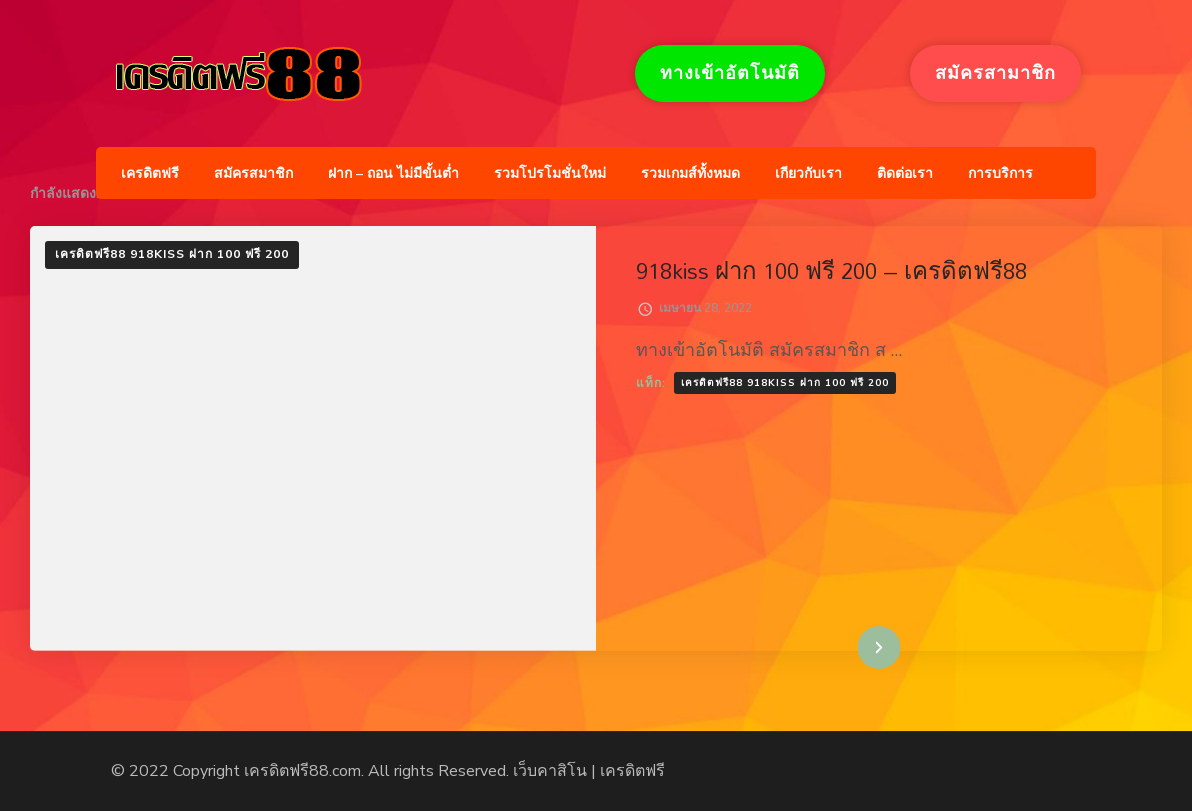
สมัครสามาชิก (995, 73)
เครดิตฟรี (150, 173)
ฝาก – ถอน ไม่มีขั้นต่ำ (393, 173)
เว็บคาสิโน (550, 771)
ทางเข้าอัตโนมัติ (730, 73)
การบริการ (1000, 173)
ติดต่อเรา (905, 173)
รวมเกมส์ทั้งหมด (690, 173)
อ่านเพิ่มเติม (848, 647)
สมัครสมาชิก (253, 173)
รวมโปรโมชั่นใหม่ (550, 173)
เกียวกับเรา (808, 173)
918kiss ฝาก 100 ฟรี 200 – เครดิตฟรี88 (831, 271)
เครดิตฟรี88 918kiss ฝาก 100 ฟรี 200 (172, 254)
